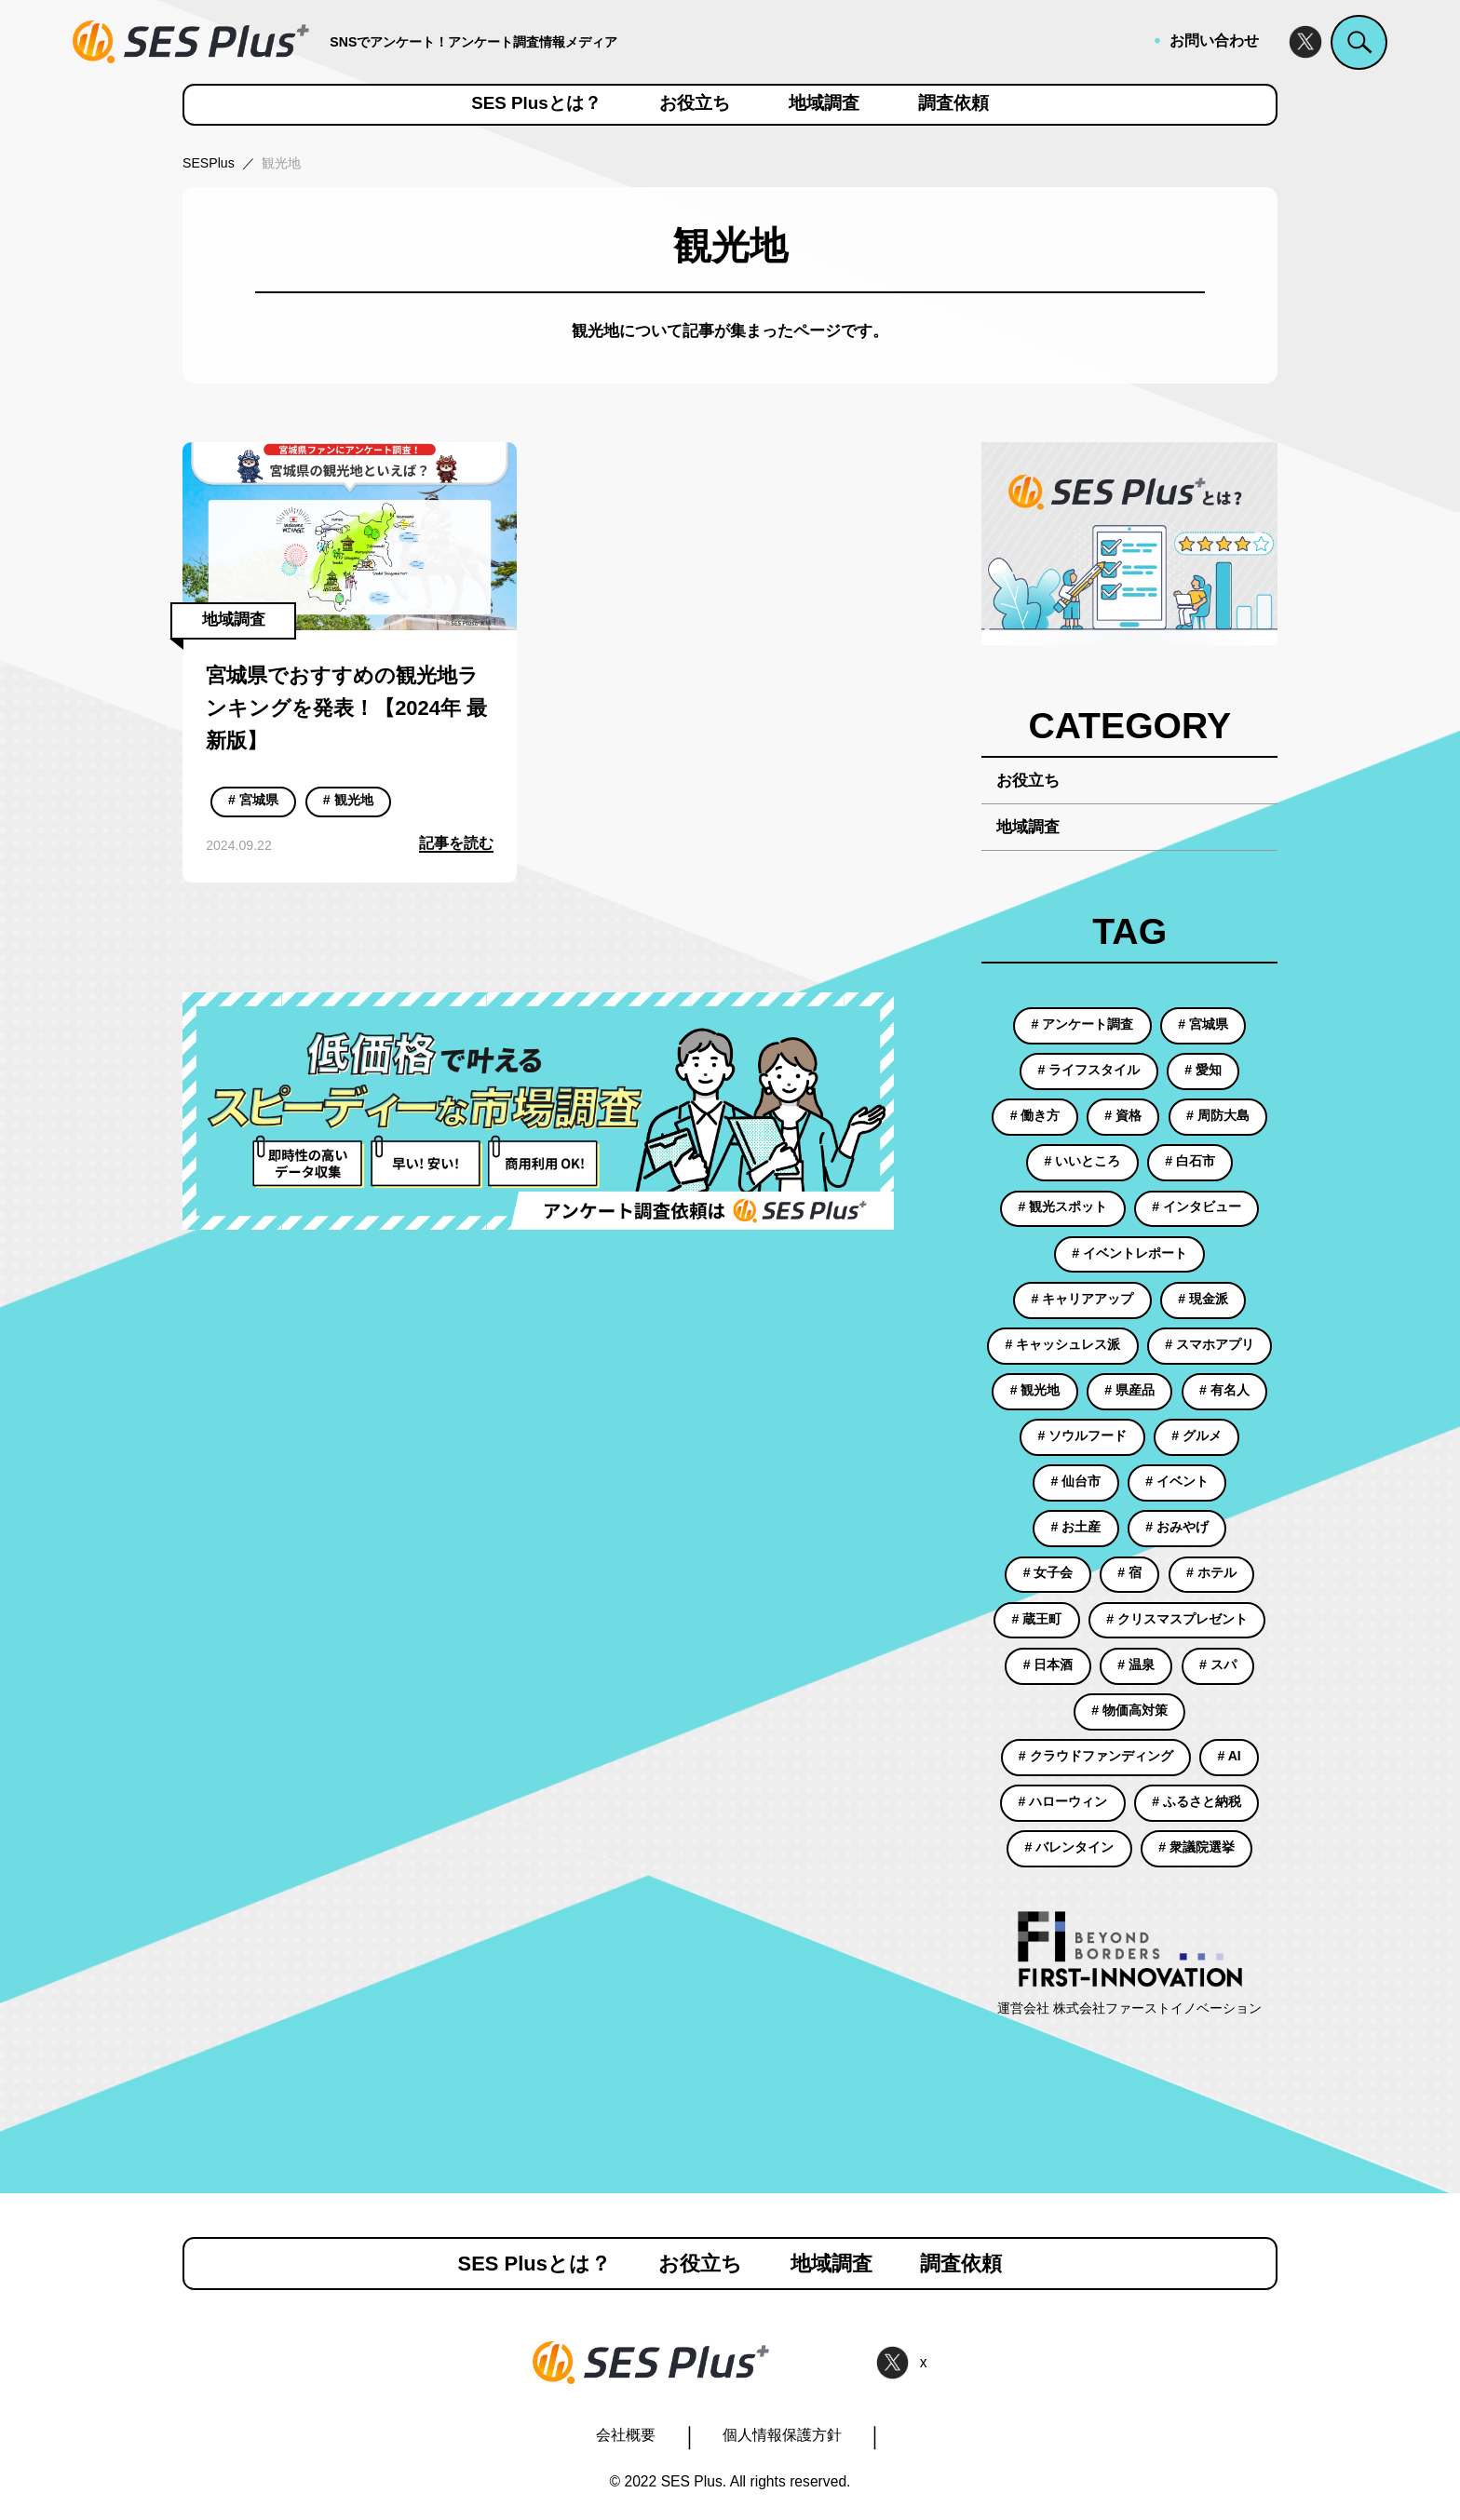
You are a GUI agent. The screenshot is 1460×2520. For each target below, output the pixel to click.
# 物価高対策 (1129, 1710)
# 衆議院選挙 (1196, 1846)
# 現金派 (1203, 1298)
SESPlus (208, 162)
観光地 (281, 162)
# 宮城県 (253, 799)
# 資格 (1123, 1115)
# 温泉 (1136, 1664)
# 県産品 (1129, 1389)
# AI (1228, 1755)
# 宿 (1129, 1572)
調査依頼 (953, 104)
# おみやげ (1177, 1526)
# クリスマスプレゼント (1177, 1618)
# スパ (1218, 1664)
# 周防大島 (1218, 1115)
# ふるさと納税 (1196, 1801)
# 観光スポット (1063, 1206)
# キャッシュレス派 (1063, 1344)
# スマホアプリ (1209, 1344)
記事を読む (456, 843)
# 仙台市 (1076, 1481)
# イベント (1177, 1481)
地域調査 (824, 104)
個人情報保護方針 (782, 2435)
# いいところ (1083, 1160)
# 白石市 (1190, 1160)
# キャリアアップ (1083, 1298)
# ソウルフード (1083, 1435)
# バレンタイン (1070, 1846)
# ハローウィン (1063, 1801)
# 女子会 (1048, 1572)
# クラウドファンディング (1096, 1755)
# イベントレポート (1129, 1253)
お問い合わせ (1214, 40)
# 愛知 (1203, 1069)
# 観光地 (348, 799)
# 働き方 (1035, 1115)
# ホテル (1211, 1572)
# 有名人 (1224, 1389)
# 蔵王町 (1037, 1618)
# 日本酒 (1048, 1664)
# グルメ (1196, 1435)
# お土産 (1076, 1526)
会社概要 (626, 2435)
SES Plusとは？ (536, 104)
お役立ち (694, 104)
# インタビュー (1196, 1206)
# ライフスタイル (1089, 1069)
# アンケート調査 (1083, 1024)
